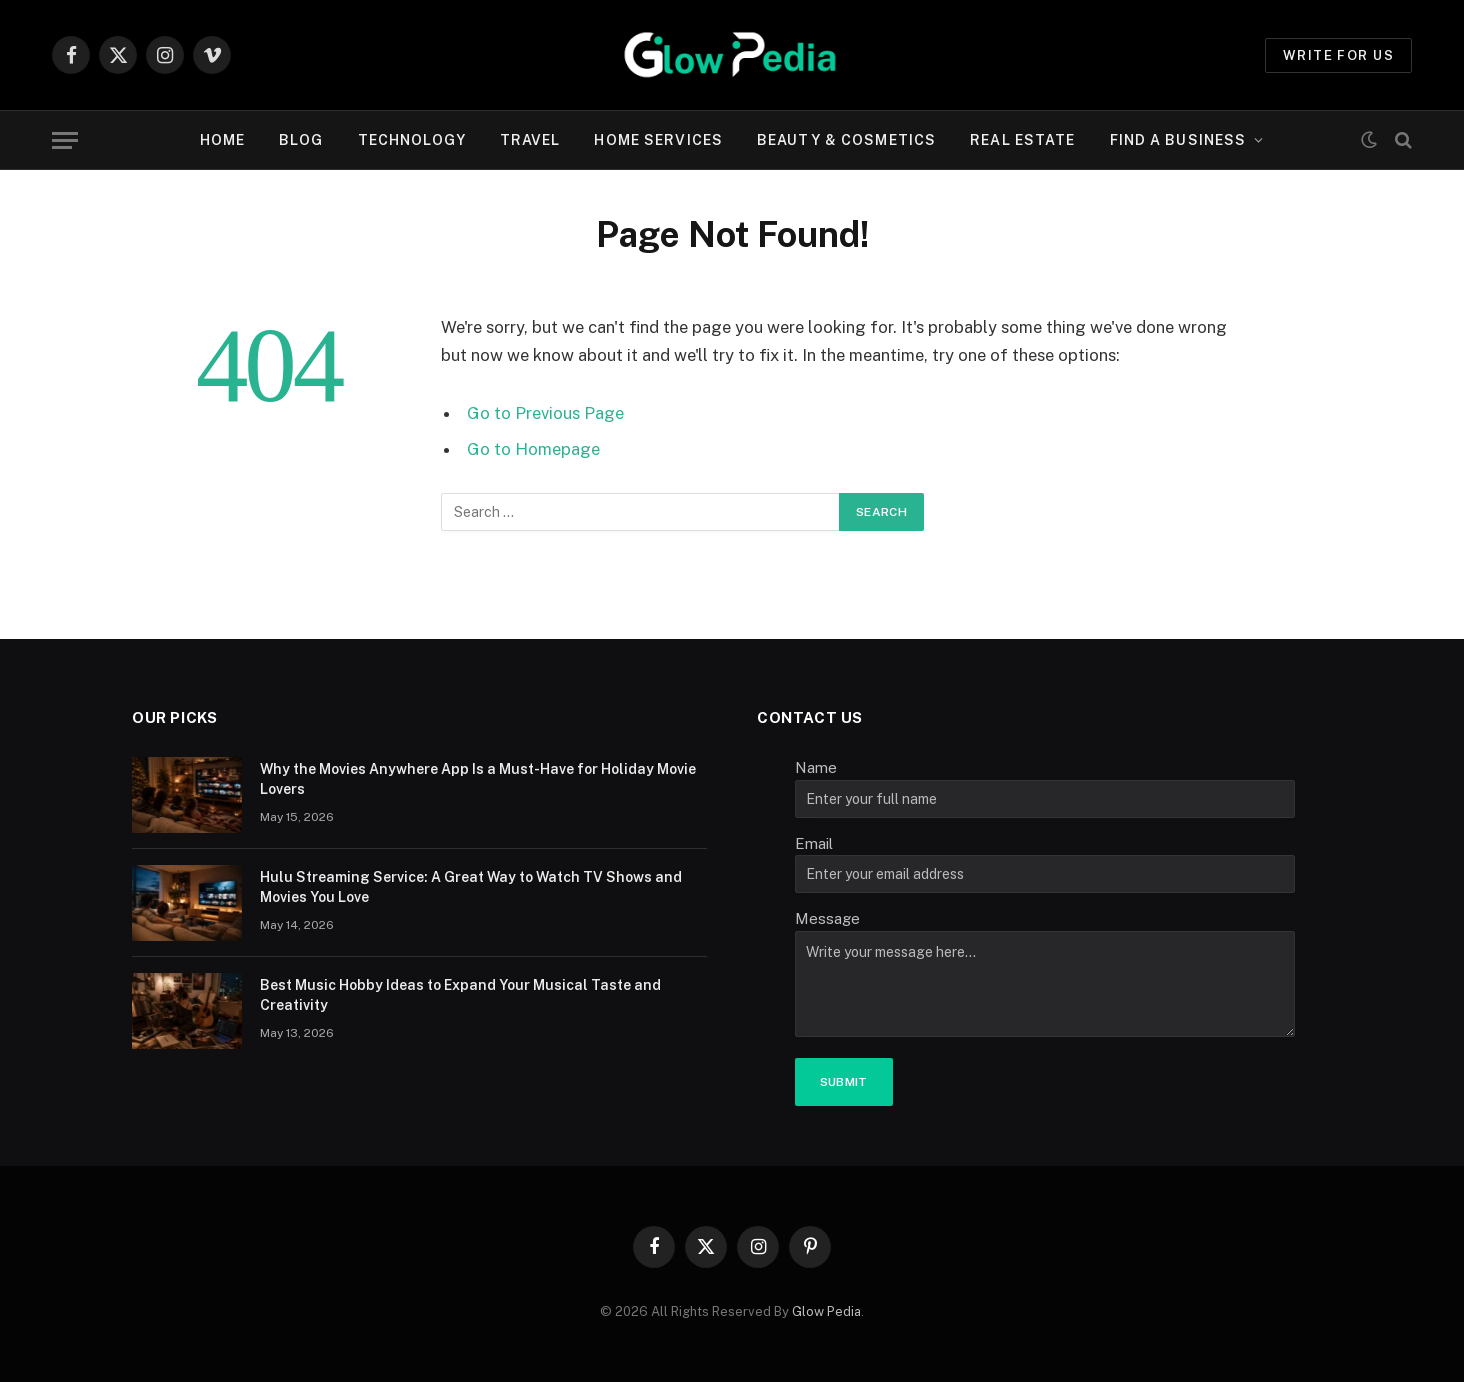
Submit (844, 1082)
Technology (412, 140)
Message (827, 918)
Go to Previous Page (545, 413)
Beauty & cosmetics (846, 140)
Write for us (1338, 55)
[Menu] (65, 140)
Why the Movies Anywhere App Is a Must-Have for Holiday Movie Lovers (478, 779)
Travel (530, 140)
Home (222, 140)
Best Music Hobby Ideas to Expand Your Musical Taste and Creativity (460, 995)
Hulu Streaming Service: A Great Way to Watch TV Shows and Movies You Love (471, 887)
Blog (301, 140)
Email (814, 843)
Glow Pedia (826, 1311)
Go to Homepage (533, 449)
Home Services (658, 140)
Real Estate (1022, 140)
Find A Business (1178, 140)
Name (816, 767)
